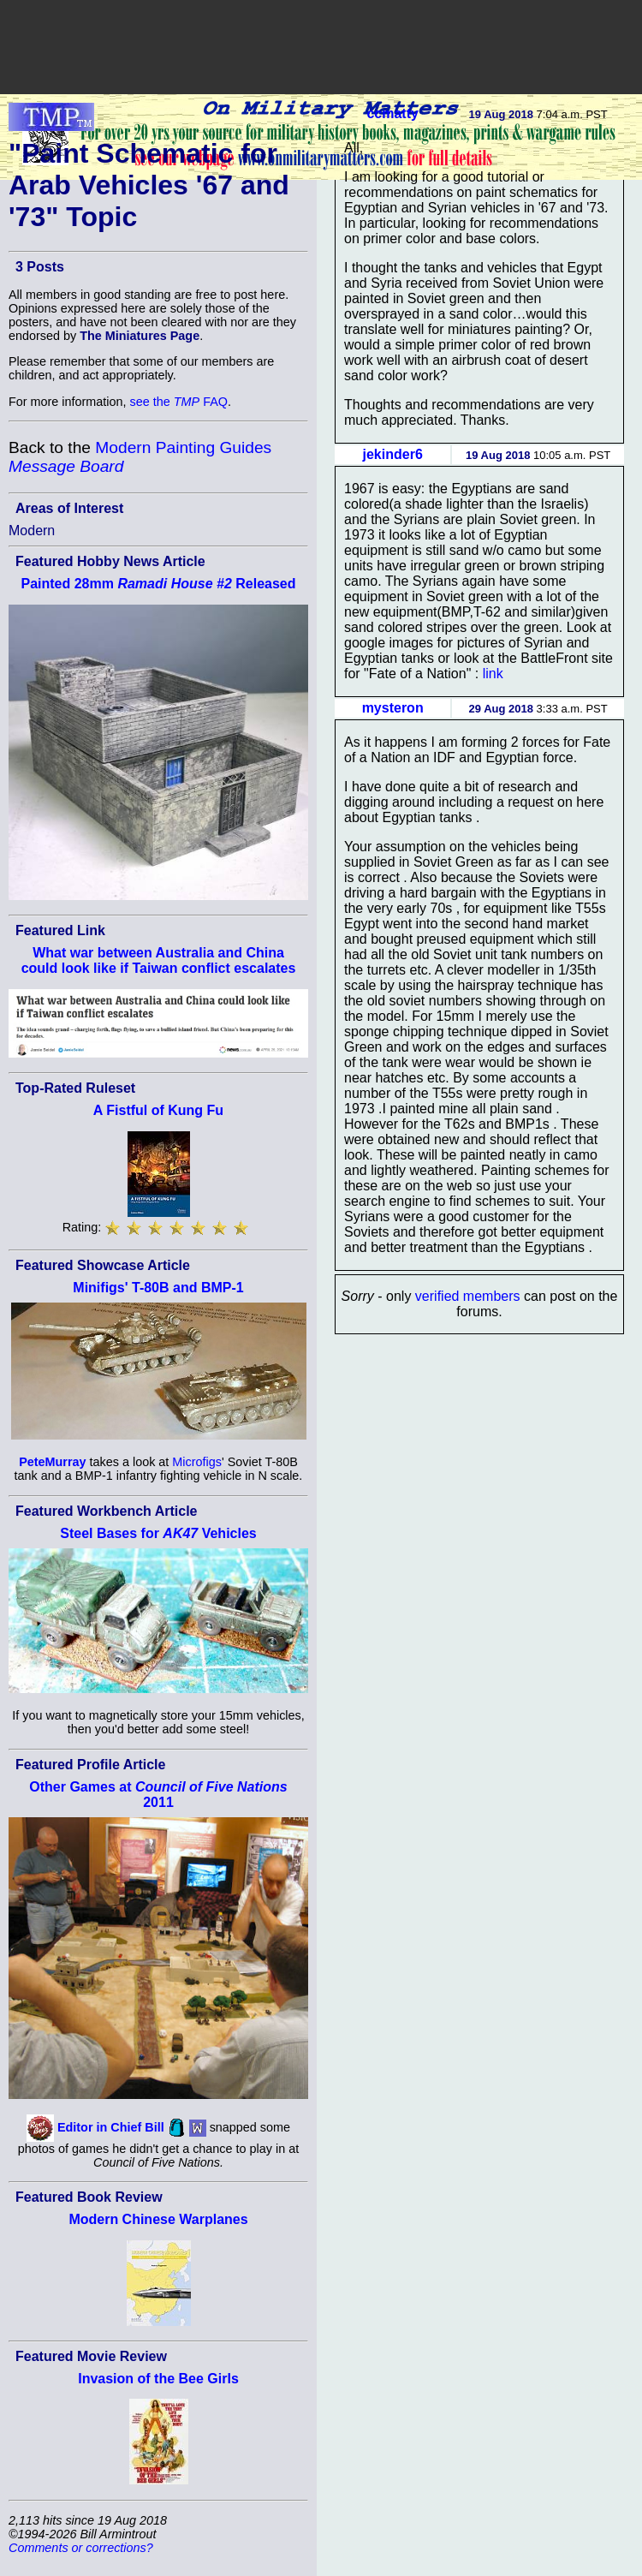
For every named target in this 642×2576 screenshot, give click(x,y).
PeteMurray (52, 1462)
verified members (467, 1296)
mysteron (393, 708)
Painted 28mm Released (158, 583)
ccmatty (392, 113)
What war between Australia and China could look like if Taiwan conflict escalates (158, 960)
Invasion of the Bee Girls (158, 2378)
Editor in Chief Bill (110, 2127)
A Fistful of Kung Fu (158, 1110)
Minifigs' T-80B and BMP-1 (158, 1287)
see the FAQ (179, 401)
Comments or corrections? (81, 2548)
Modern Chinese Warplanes (157, 2219)
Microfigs (197, 1462)
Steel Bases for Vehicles (158, 1533)
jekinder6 (393, 454)
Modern (32, 530)
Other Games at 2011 (158, 1795)
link (493, 673)
